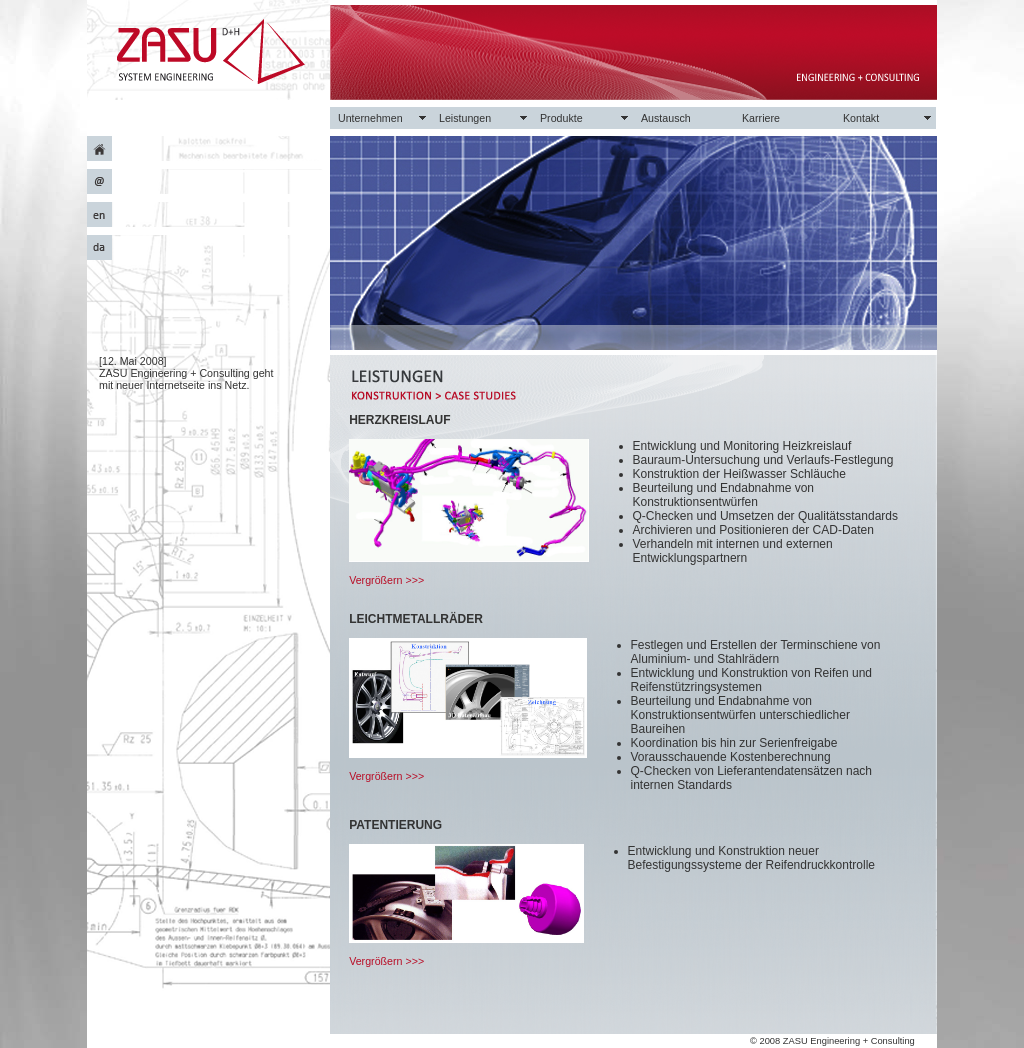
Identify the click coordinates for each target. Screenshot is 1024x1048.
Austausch (666, 118)
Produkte (561, 118)
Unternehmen (370, 118)
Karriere (761, 118)
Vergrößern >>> (386, 580)
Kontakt (861, 118)
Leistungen (465, 118)
